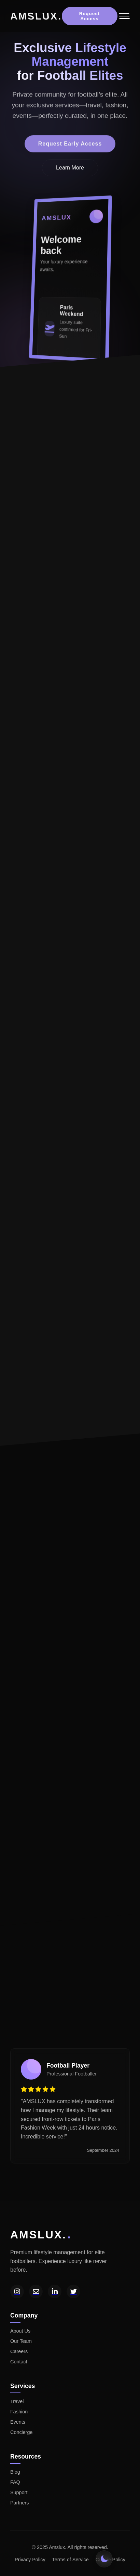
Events (17, 2422)
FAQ (15, 2482)
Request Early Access (70, 146)
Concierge (21, 2432)
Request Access (89, 16)
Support (18, 2492)
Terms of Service (70, 2559)
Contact (18, 2361)
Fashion (19, 2411)
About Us (20, 2331)
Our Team (21, 2341)
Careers (19, 2351)
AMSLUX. (36, 16)
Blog (15, 2472)
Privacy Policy (30, 2559)
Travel (17, 2401)
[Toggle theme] (104, 2558)
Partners (19, 2502)
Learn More (70, 170)
